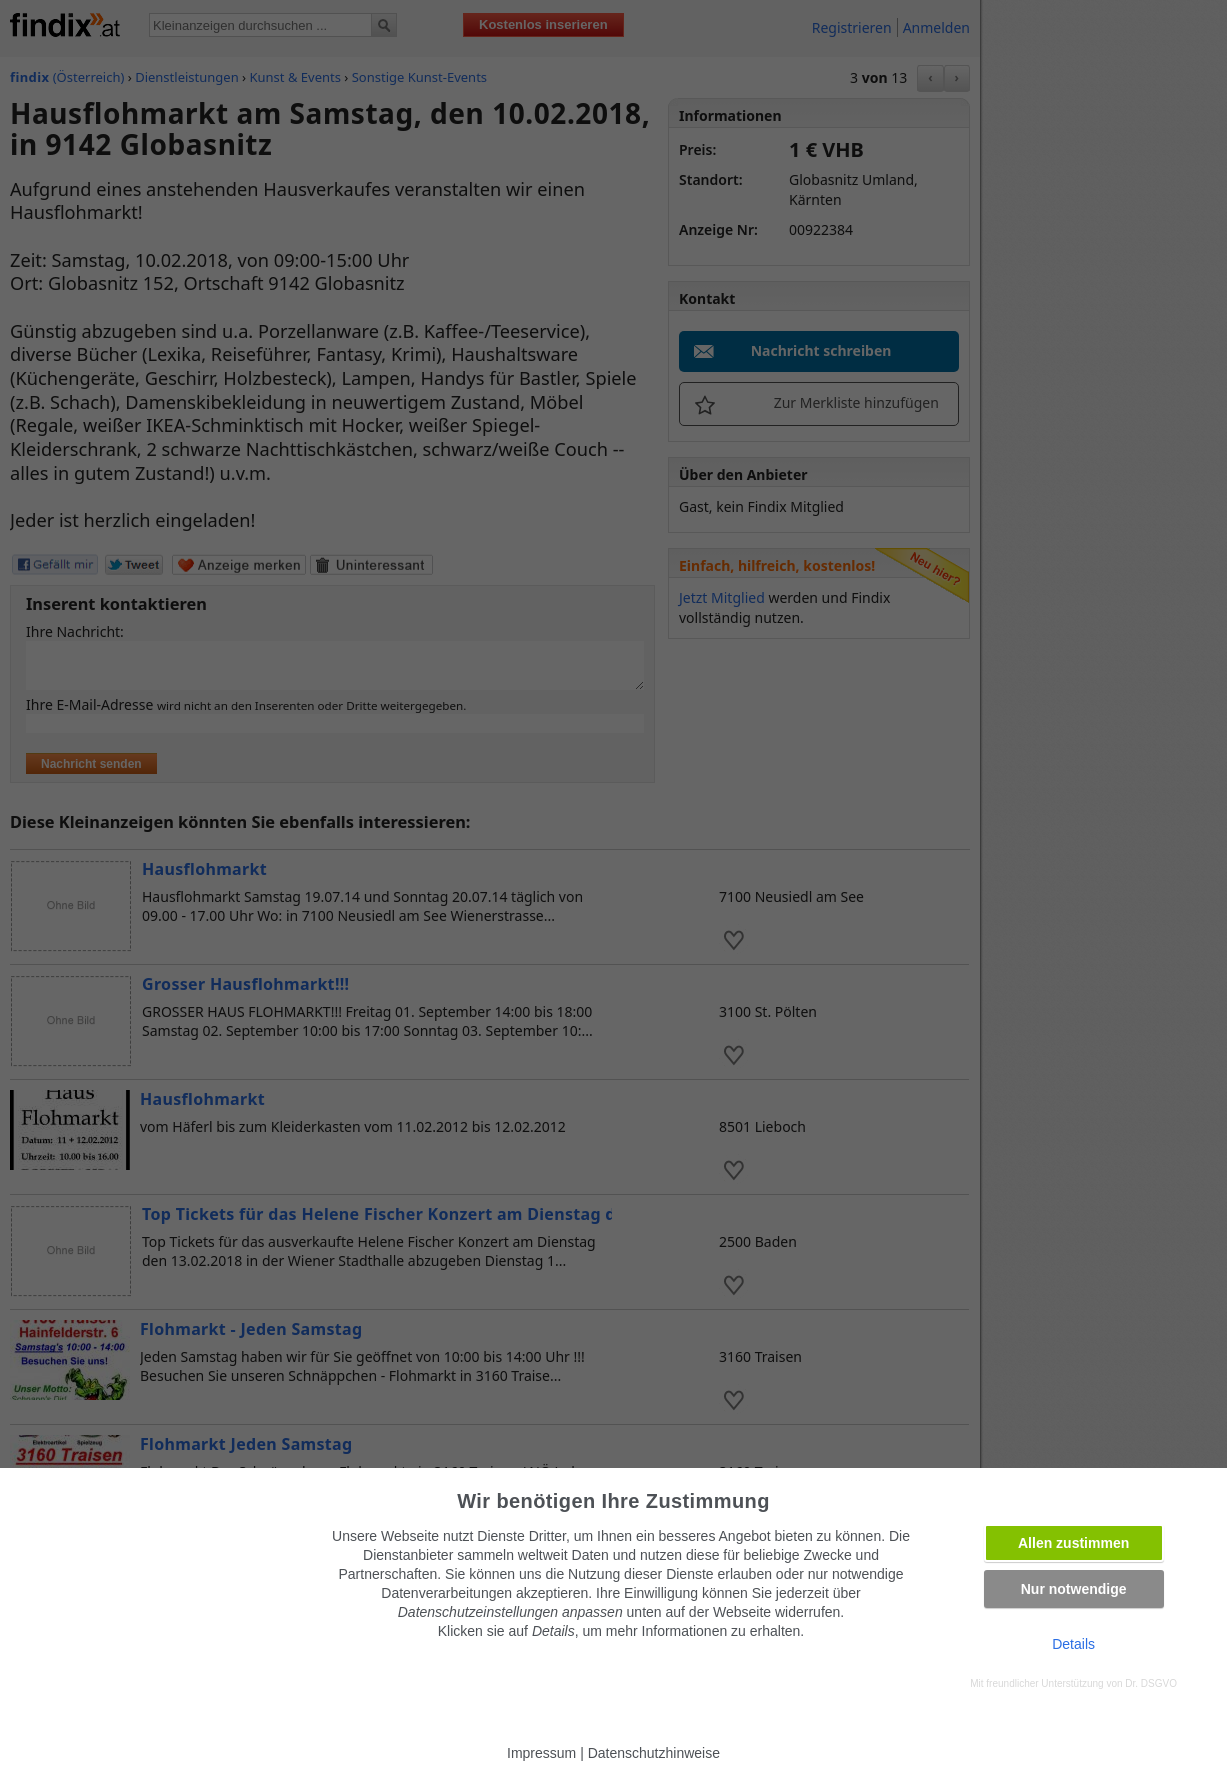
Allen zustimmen (1073, 1543)
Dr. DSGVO (1151, 1683)
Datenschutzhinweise (654, 1753)
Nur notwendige (1074, 1589)
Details (1073, 1644)
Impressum (541, 1753)
